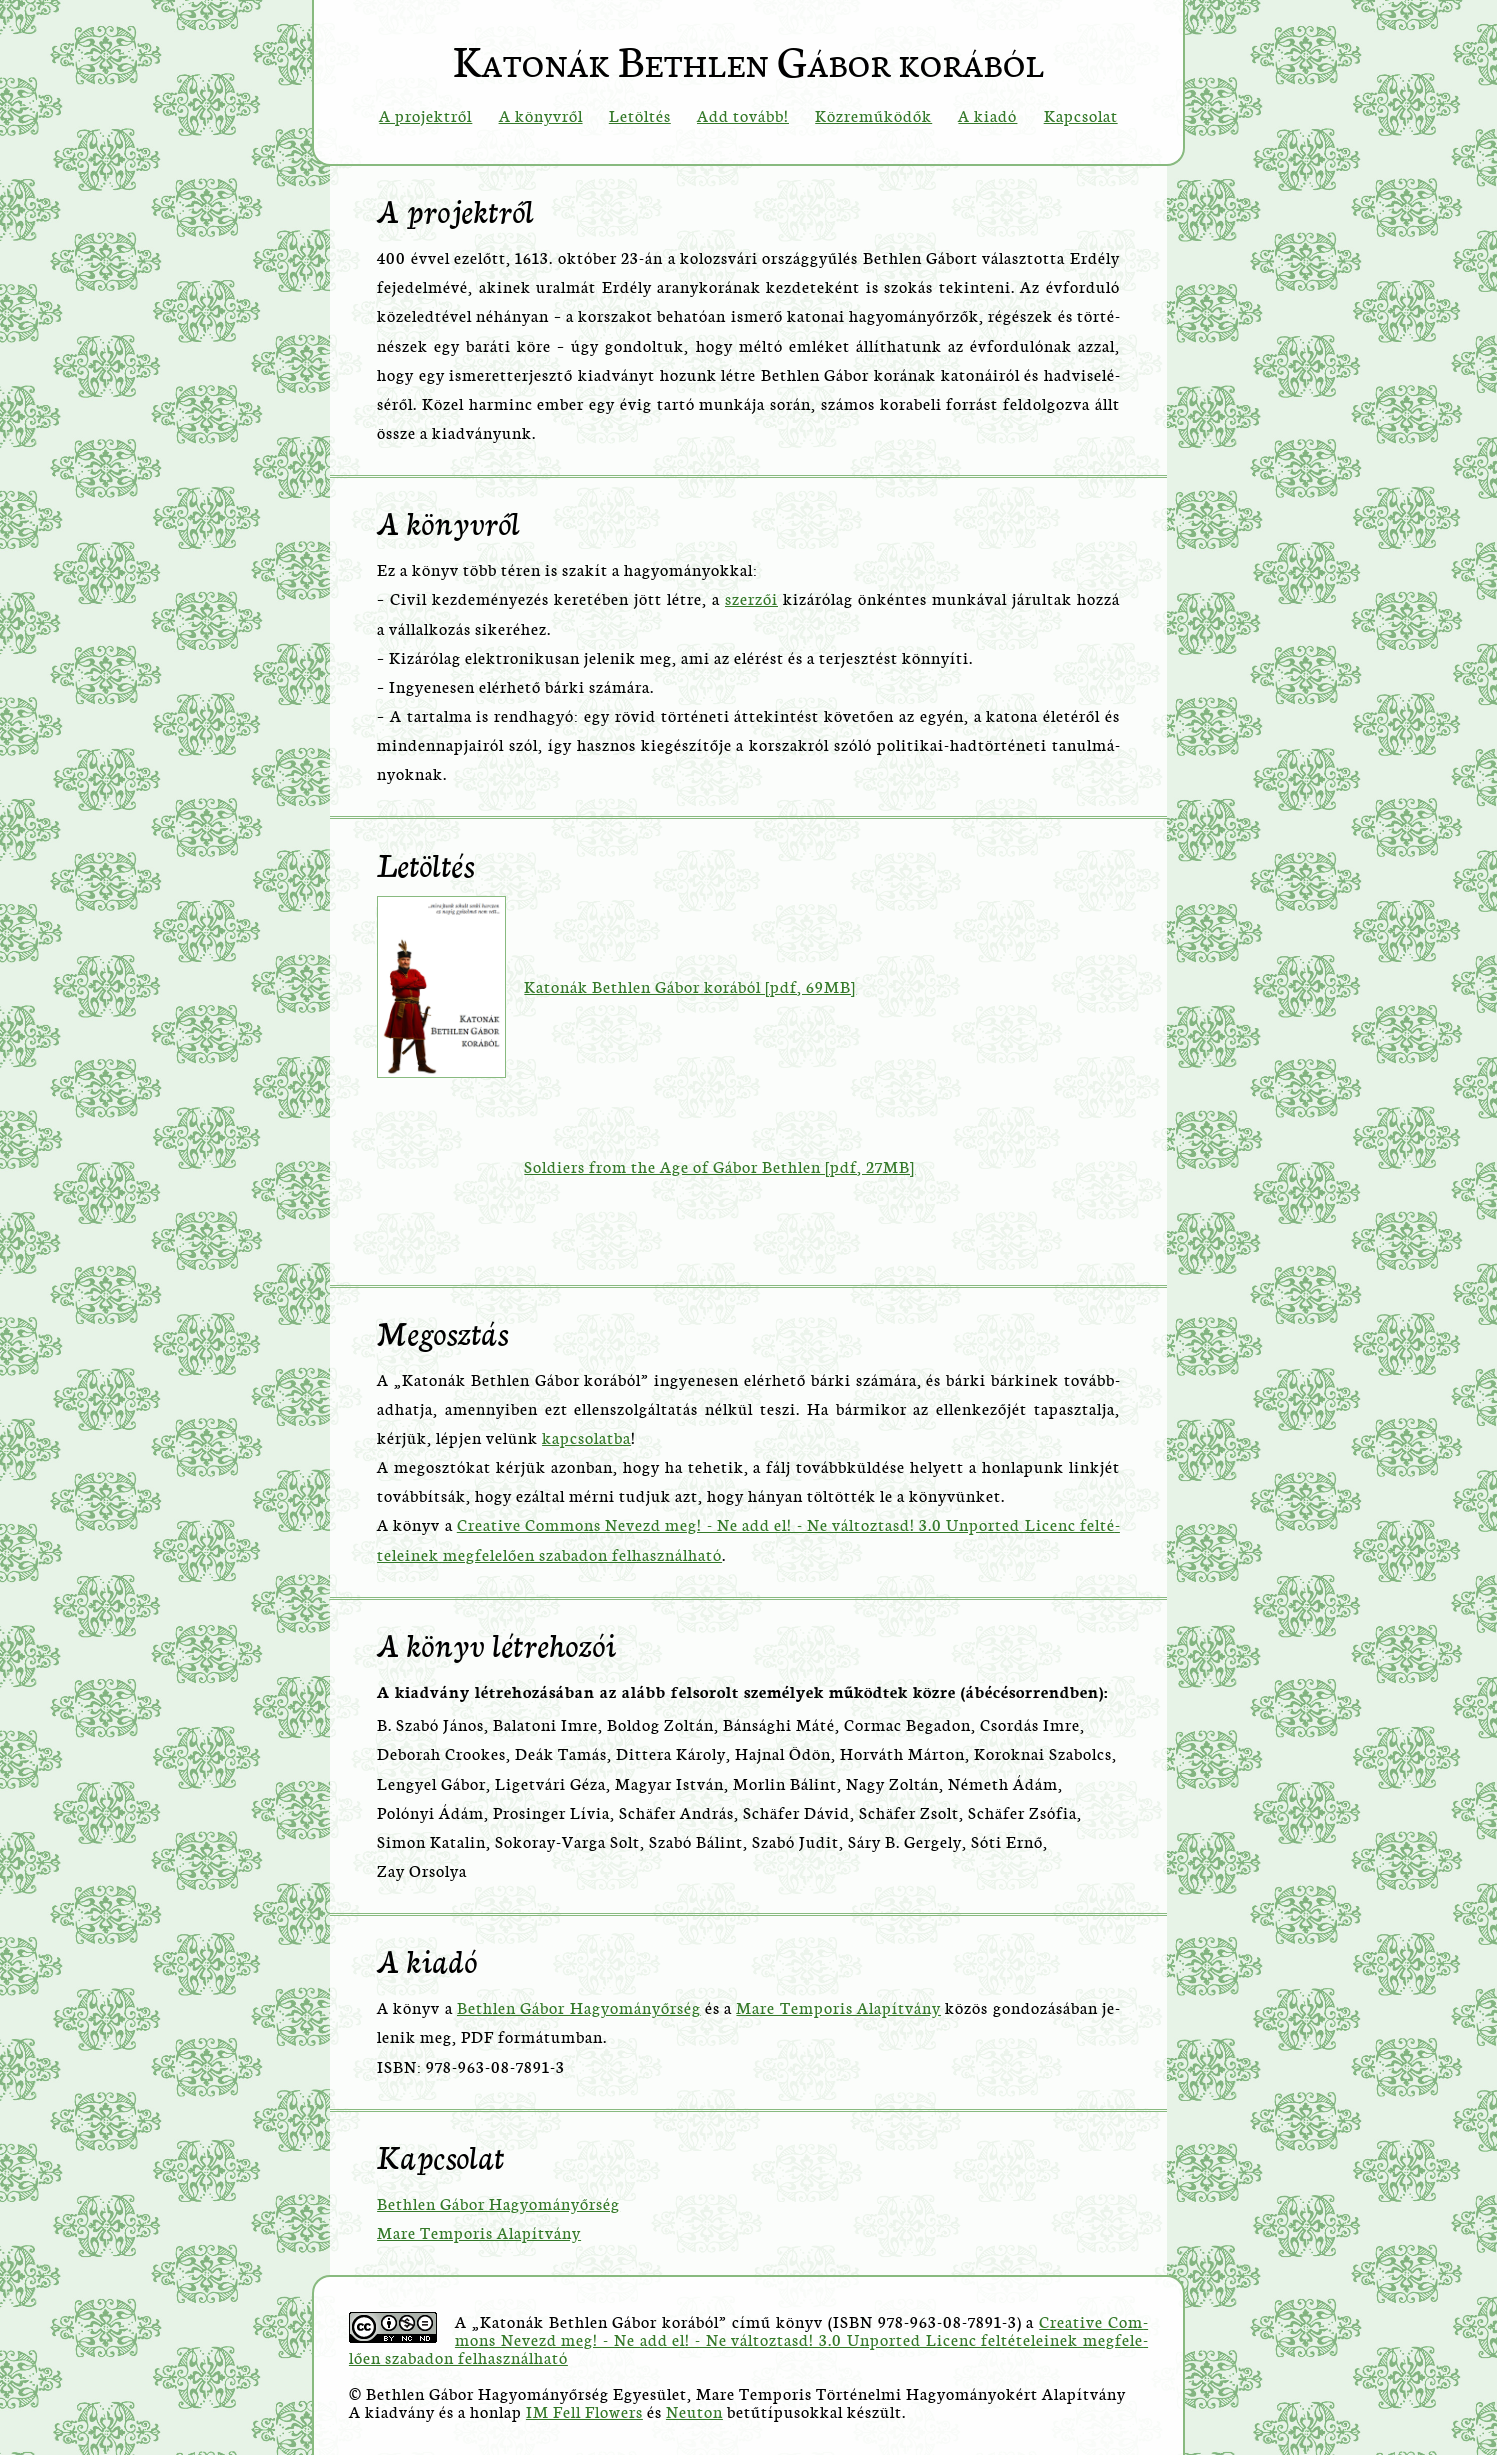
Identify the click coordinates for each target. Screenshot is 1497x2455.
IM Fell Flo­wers (584, 2410)
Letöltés (640, 114)
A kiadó (987, 114)
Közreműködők (873, 114)
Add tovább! (743, 114)
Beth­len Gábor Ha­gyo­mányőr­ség (579, 2006)
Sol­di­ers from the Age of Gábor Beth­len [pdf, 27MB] (719, 1165)
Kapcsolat (1081, 114)
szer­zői (751, 597)
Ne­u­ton (694, 2410)
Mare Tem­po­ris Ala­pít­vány (838, 2006)
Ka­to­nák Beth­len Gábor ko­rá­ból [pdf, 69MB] (690, 985)
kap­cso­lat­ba (586, 1436)
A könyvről (541, 114)
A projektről (425, 114)
